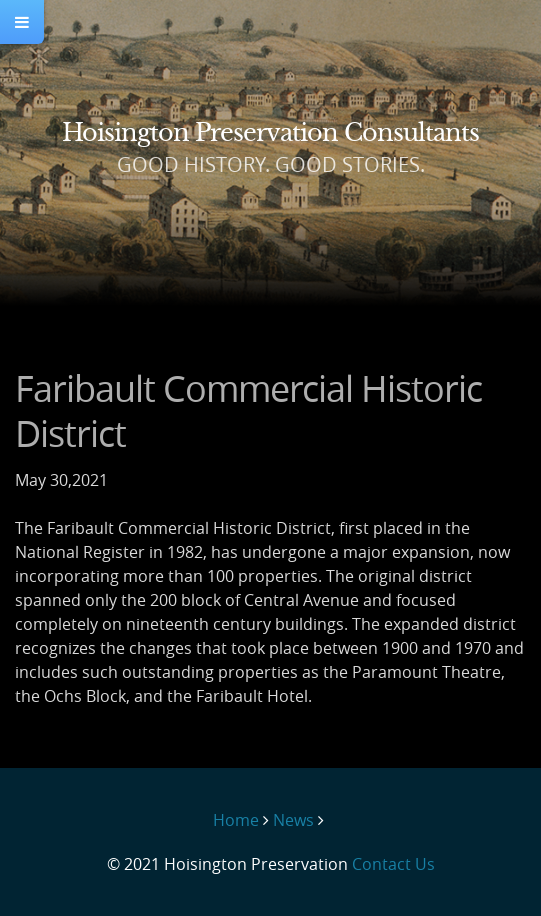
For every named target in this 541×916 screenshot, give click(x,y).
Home (236, 820)
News (293, 820)
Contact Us (393, 864)
